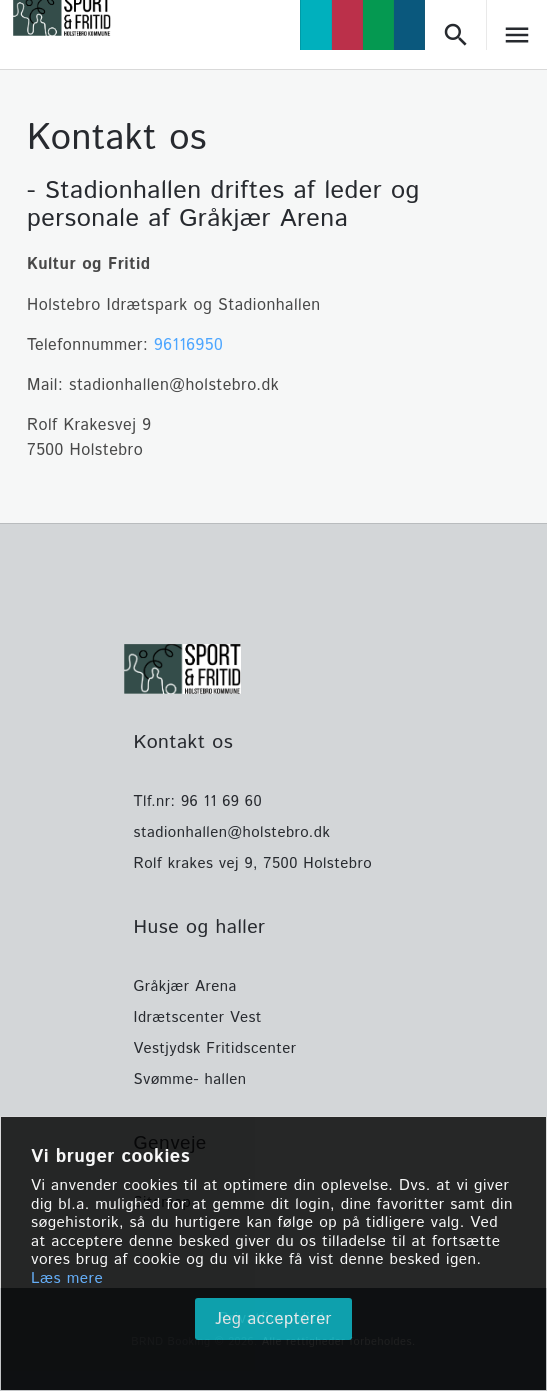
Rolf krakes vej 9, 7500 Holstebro (253, 863)
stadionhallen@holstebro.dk (232, 832)
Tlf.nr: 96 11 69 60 (198, 801)
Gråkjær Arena (185, 986)
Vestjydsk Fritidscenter (215, 1048)
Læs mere (67, 1279)
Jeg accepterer (273, 1319)
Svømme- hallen (190, 1079)
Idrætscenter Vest (198, 1017)
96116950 (188, 345)
